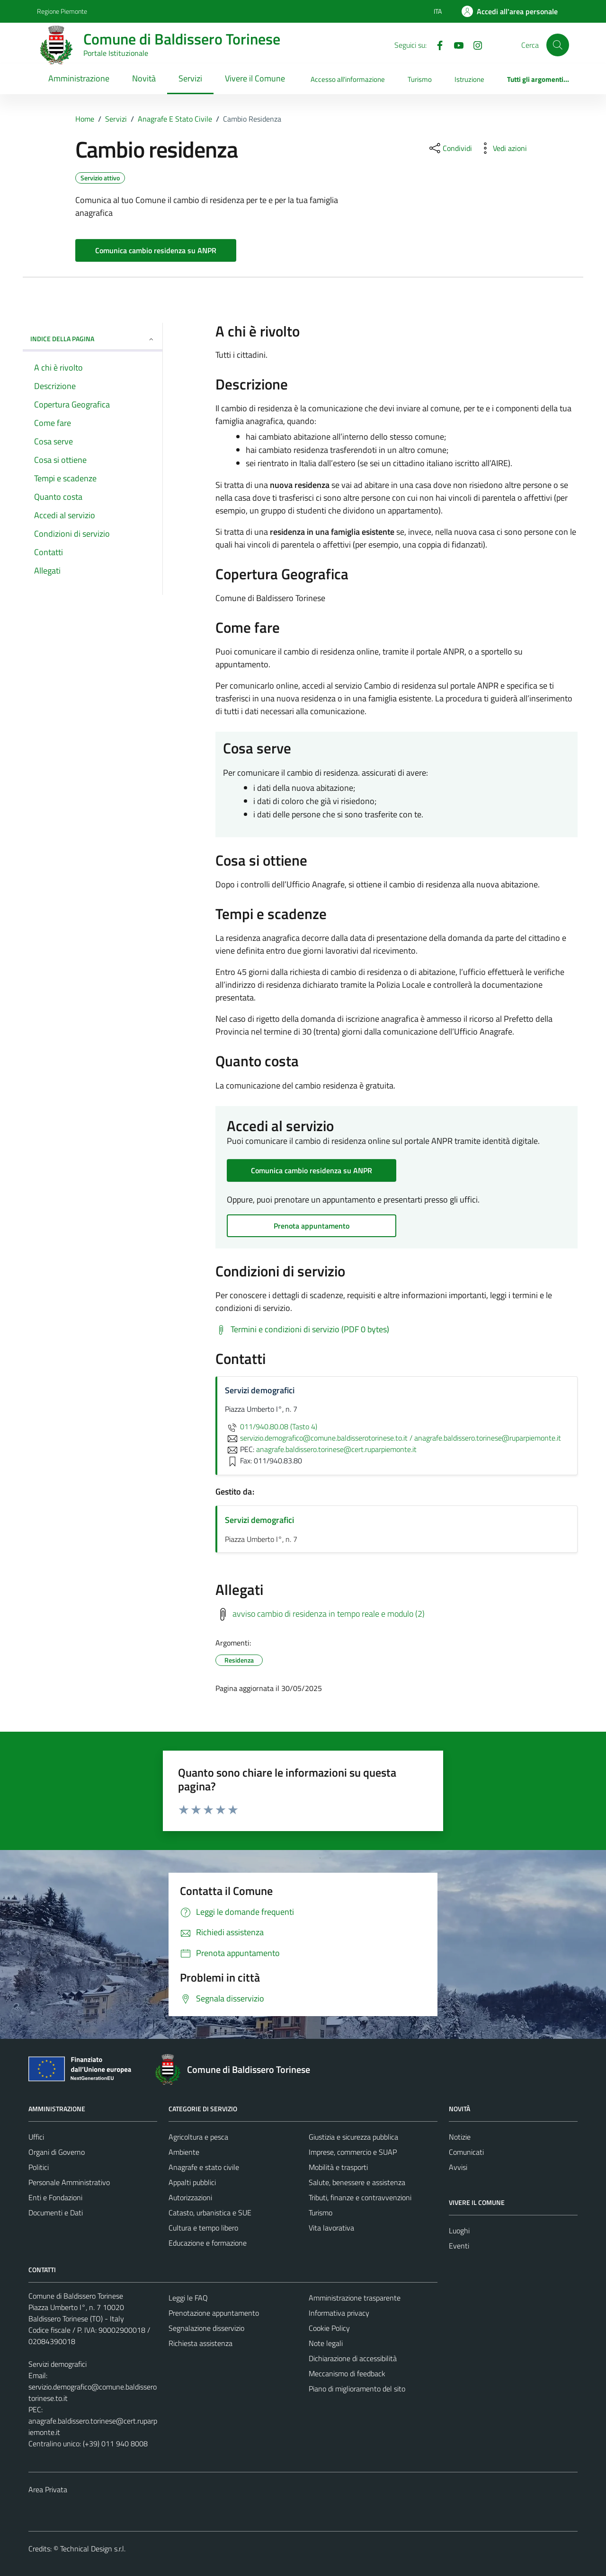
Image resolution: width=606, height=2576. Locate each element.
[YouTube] (455, 44)
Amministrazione (78, 78)
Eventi (459, 2245)
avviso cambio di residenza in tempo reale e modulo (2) (328, 1613)
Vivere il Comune (255, 78)
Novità (144, 78)
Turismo (420, 79)
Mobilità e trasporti (338, 2167)
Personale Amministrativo (69, 2182)
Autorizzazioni (190, 2197)
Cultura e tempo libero (203, 2227)
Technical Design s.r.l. (92, 2548)
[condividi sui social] (450, 148)
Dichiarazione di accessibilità (353, 2358)
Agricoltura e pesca (198, 2136)
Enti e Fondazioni (55, 2197)
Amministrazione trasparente (355, 2297)
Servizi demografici (259, 1520)
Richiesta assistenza (200, 2343)
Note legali (326, 2343)
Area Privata (47, 2489)
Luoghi (459, 2230)
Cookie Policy (329, 2328)
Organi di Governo (56, 2152)
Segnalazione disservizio (206, 2328)
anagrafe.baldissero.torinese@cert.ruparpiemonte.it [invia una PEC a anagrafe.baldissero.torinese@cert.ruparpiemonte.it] (336, 1449)
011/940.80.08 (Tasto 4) (271, 1426)
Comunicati (466, 2152)
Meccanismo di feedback (347, 2373)
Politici (38, 2167)
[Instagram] (473, 44)
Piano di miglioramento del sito (357, 2388)
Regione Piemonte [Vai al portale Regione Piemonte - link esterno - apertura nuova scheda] (62, 11)
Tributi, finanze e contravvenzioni (360, 2197)
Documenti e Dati (55, 2212)
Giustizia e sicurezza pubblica (353, 2136)
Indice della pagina (92, 339)
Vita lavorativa (331, 2227)
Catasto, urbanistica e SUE (210, 2212)
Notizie (460, 2136)
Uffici (36, 2136)
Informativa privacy (339, 2313)
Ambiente (184, 2152)
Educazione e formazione (208, 2242)
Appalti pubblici (192, 2182)
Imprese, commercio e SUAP (353, 2152)
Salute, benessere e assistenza (357, 2182)
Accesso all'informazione (348, 79)
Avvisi (458, 2167)
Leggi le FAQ (188, 2297)
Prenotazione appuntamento (214, 2313)
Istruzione (469, 79)
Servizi (190, 78)
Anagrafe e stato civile (204, 2167)
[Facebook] (436, 44)
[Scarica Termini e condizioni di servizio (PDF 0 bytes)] (302, 1329)
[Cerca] (557, 45)
